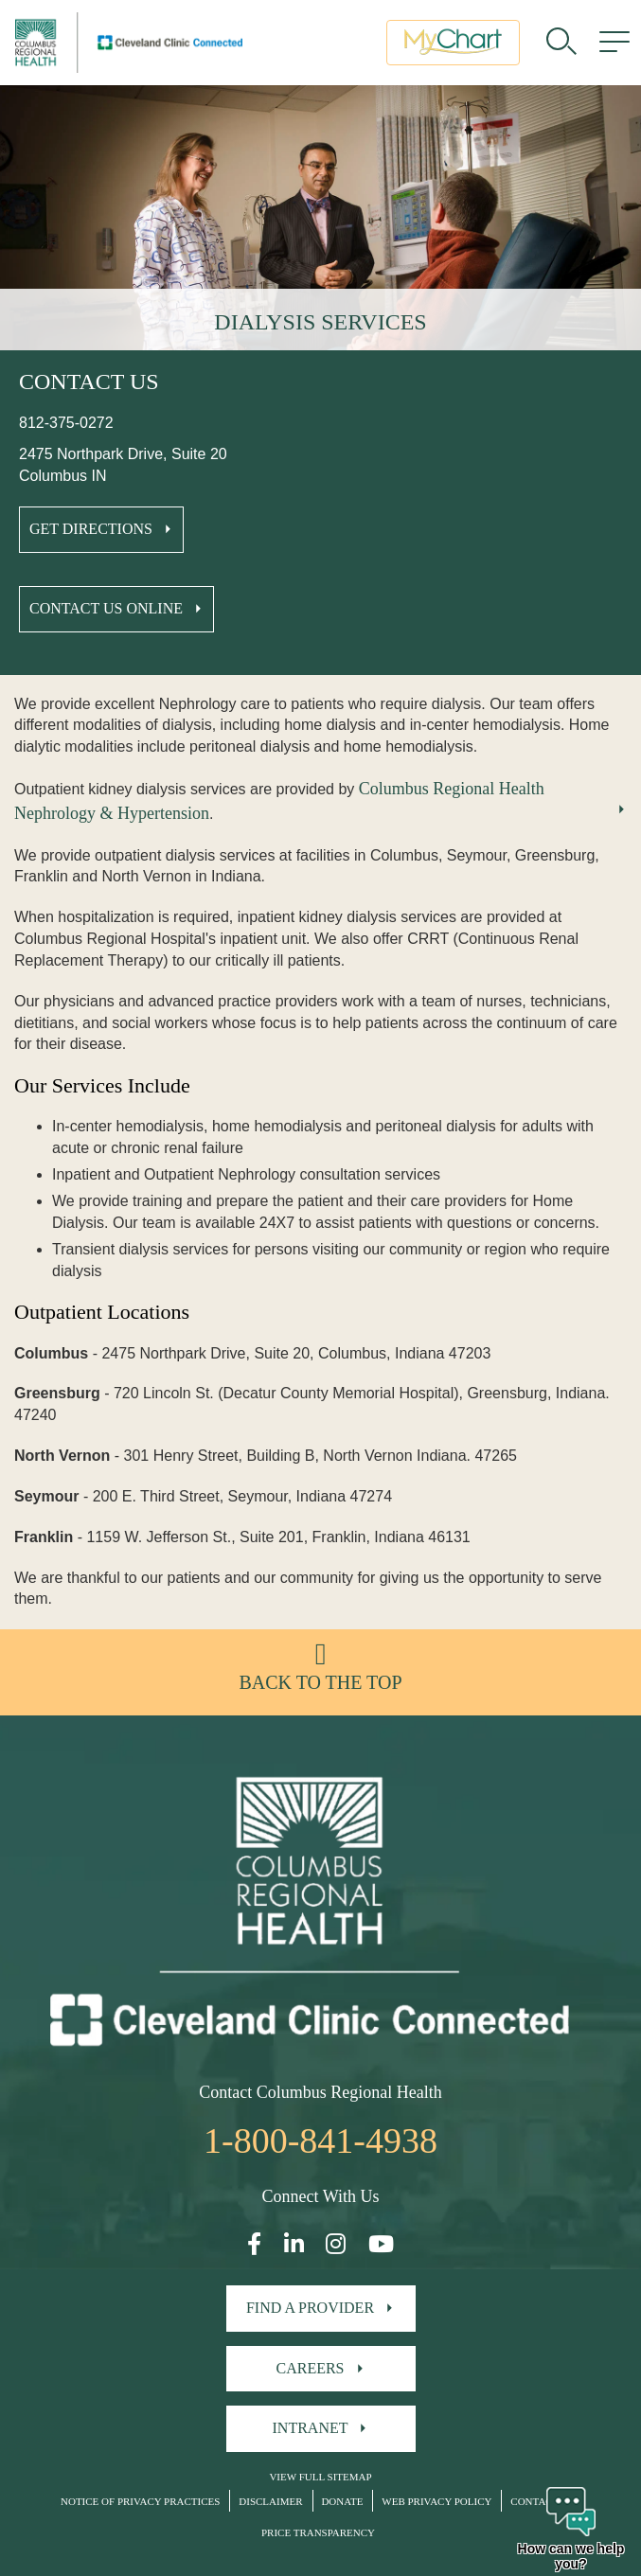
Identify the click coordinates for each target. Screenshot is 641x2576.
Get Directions (90, 529)
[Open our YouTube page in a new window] (381, 2244)
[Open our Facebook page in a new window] (254, 2244)
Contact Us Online (106, 608)
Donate (342, 2501)
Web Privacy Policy (436, 2501)
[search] (561, 42)
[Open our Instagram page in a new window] (336, 2244)
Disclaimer (270, 2501)
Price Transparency (318, 2532)
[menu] (614, 42)
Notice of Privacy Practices (140, 2501)
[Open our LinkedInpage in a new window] (294, 2244)
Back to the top (320, 1682)
